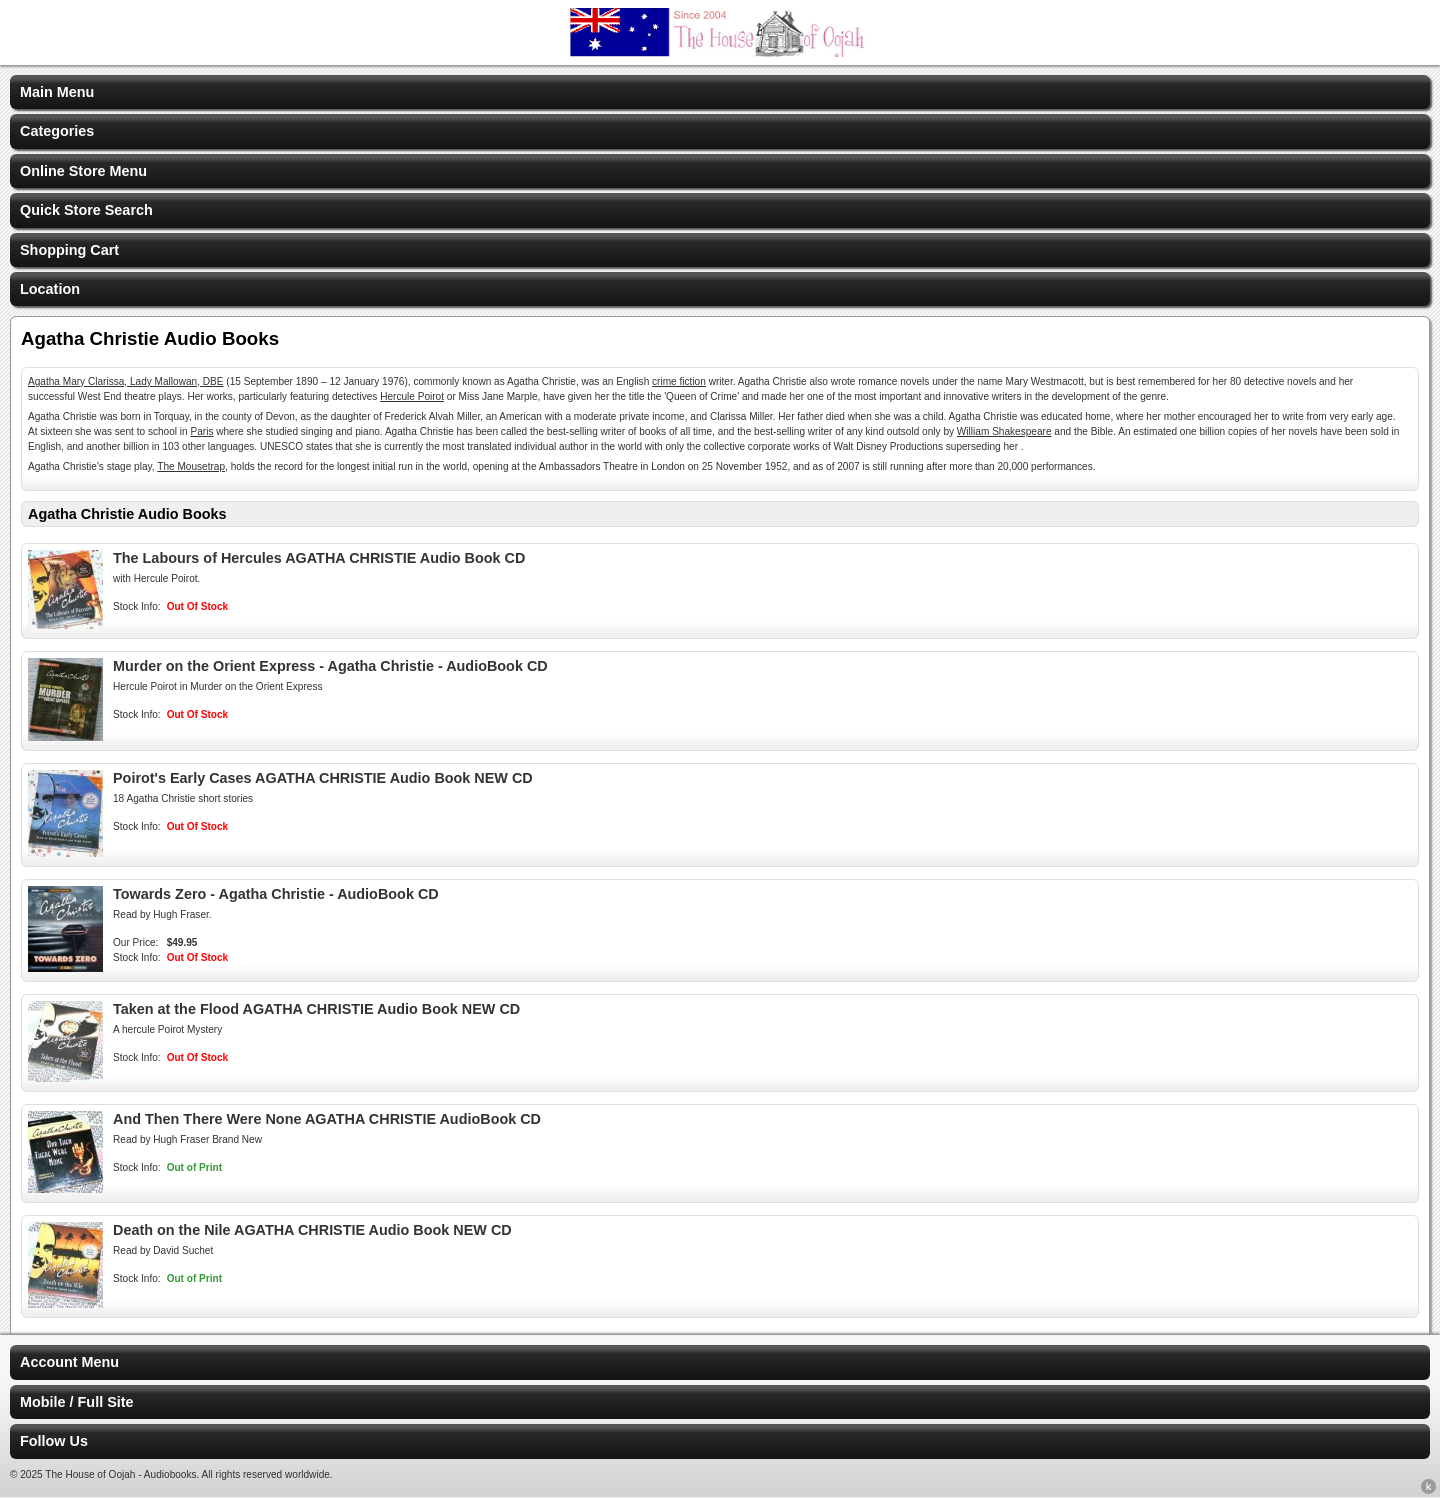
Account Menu (69, 1362)
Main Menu (57, 92)
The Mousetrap (191, 466)
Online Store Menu (83, 171)
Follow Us (54, 1441)
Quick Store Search (86, 210)
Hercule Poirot (412, 396)
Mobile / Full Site (77, 1402)
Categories (57, 131)
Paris (201, 431)
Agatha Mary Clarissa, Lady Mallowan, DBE (126, 381)
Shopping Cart (69, 250)
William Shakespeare (1004, 431)
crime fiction (679, 381)
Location (50, 289)
